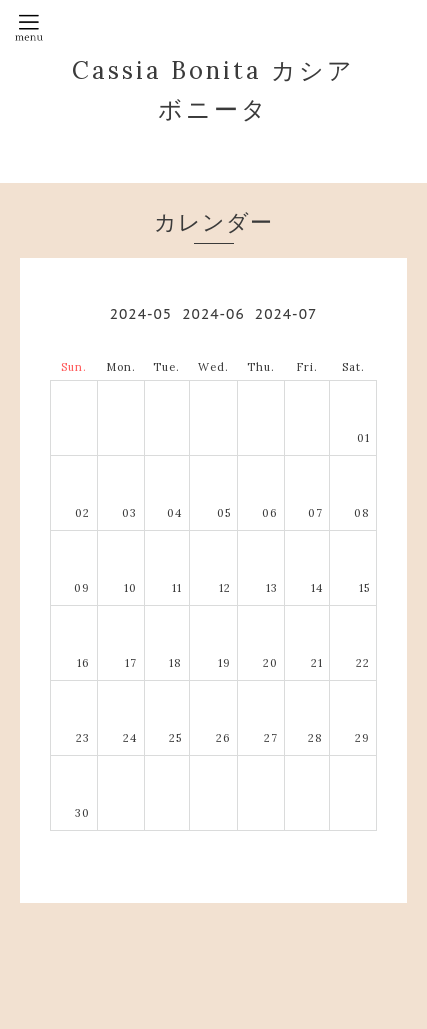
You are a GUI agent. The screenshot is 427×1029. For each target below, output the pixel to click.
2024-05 (141, 314)
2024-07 (286, 314)
